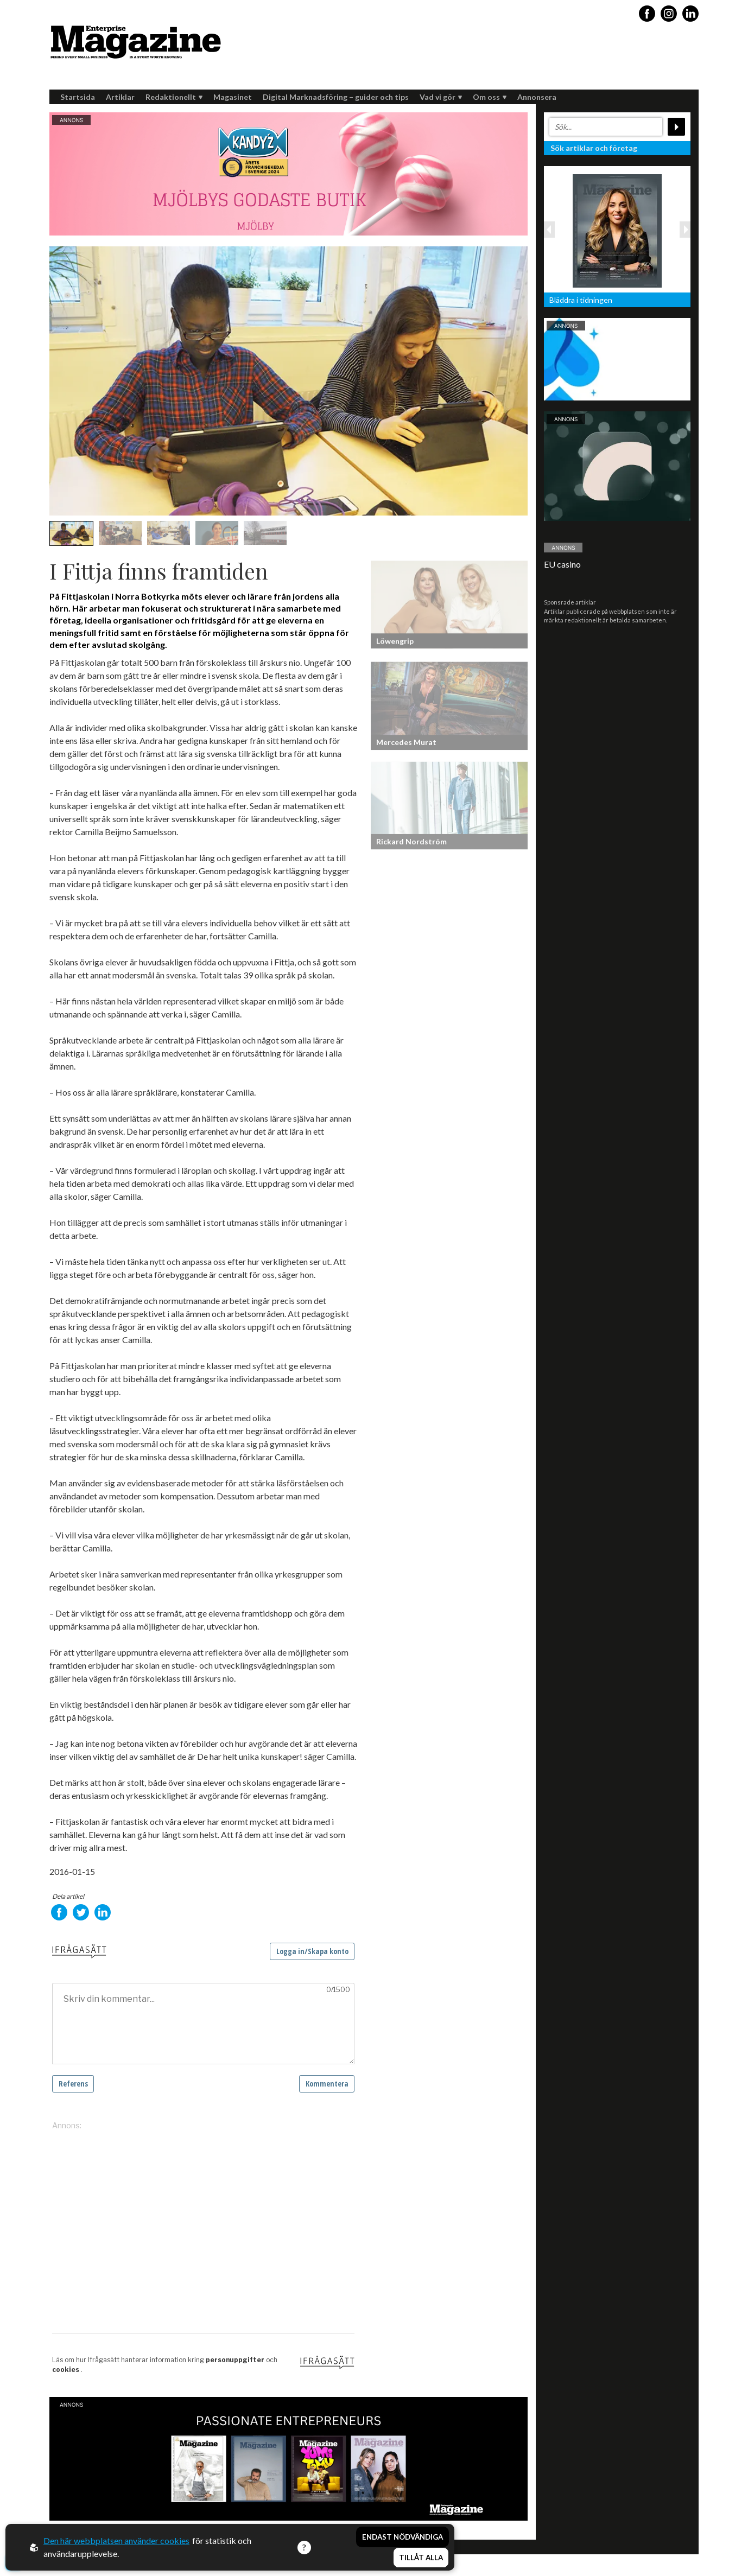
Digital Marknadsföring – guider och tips (336, 96)
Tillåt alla (421, 2557)
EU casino (562, 564)
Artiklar (120, 96)
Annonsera (536, 96)
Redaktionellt (173, 96)
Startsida (77, 96)
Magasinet (232, 96)
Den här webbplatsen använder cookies (116, 2540)
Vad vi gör (441, 96)
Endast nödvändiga (402, 2537)
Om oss (489, 96)
